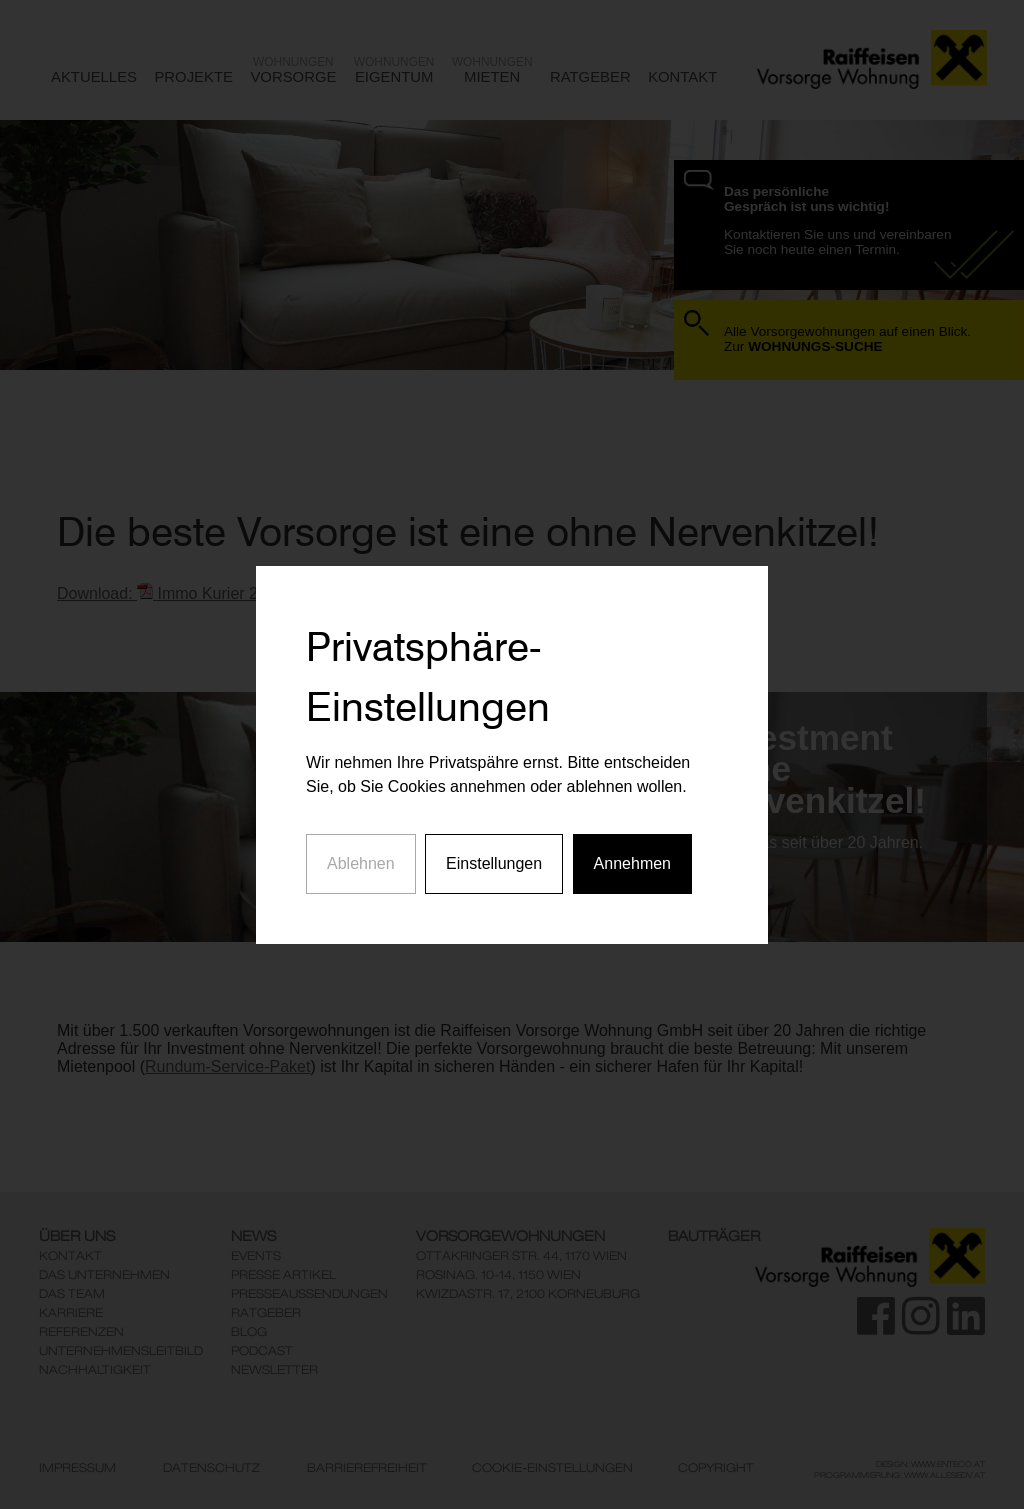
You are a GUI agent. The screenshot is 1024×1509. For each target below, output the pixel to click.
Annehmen (632, 845)
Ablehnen (361, 845)
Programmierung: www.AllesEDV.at (899, 1475)
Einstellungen (494, 845)
